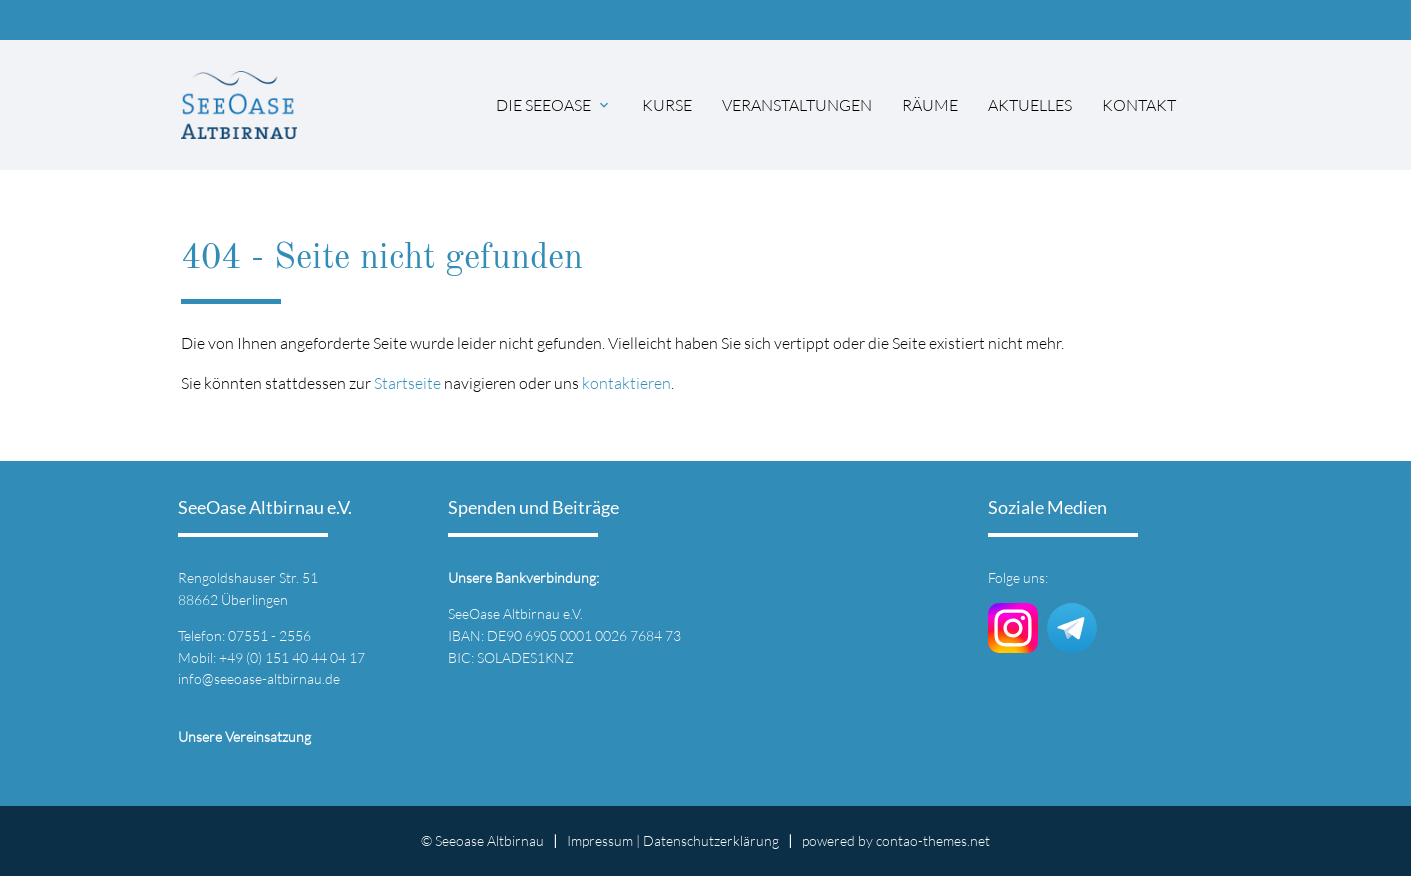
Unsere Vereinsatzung (244, 736)
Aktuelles (1030, 105)
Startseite (407, 383)
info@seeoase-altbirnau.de (259, 678)
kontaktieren (626, 383)
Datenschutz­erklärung (711, 840)
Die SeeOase (543, 105)
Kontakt (1139, 105)
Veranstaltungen (797, 105)
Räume (930, 105)
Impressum (600, 840)
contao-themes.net (933, 840)
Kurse (667, 105)
